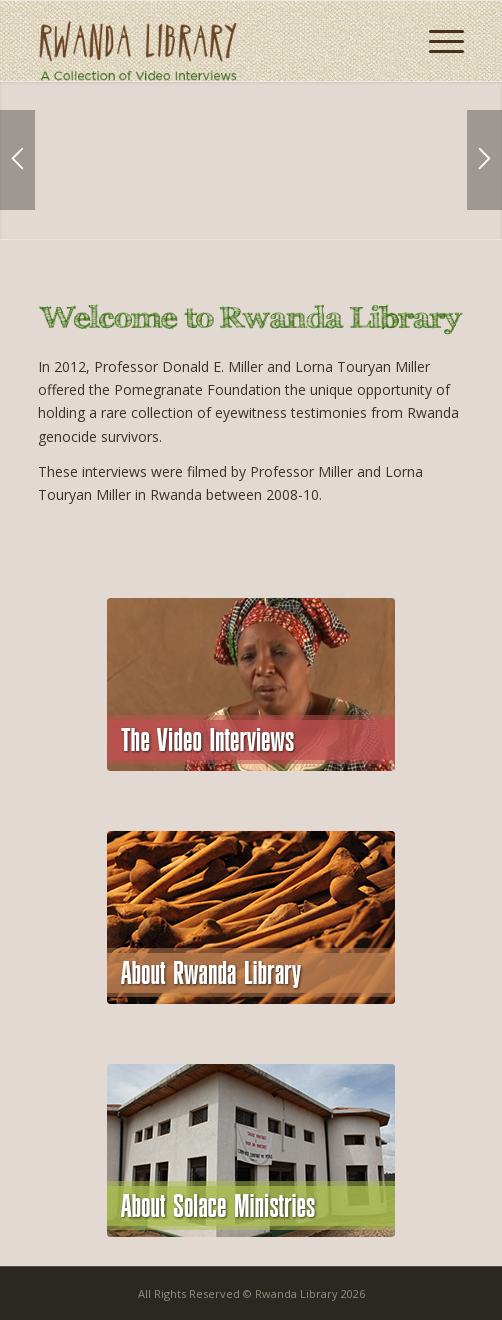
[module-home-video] (251, 684)
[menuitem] (436, 41)
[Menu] (436, 41)
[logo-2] (208, 41)
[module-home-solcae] (251, 1150)
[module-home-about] (251, 917)
